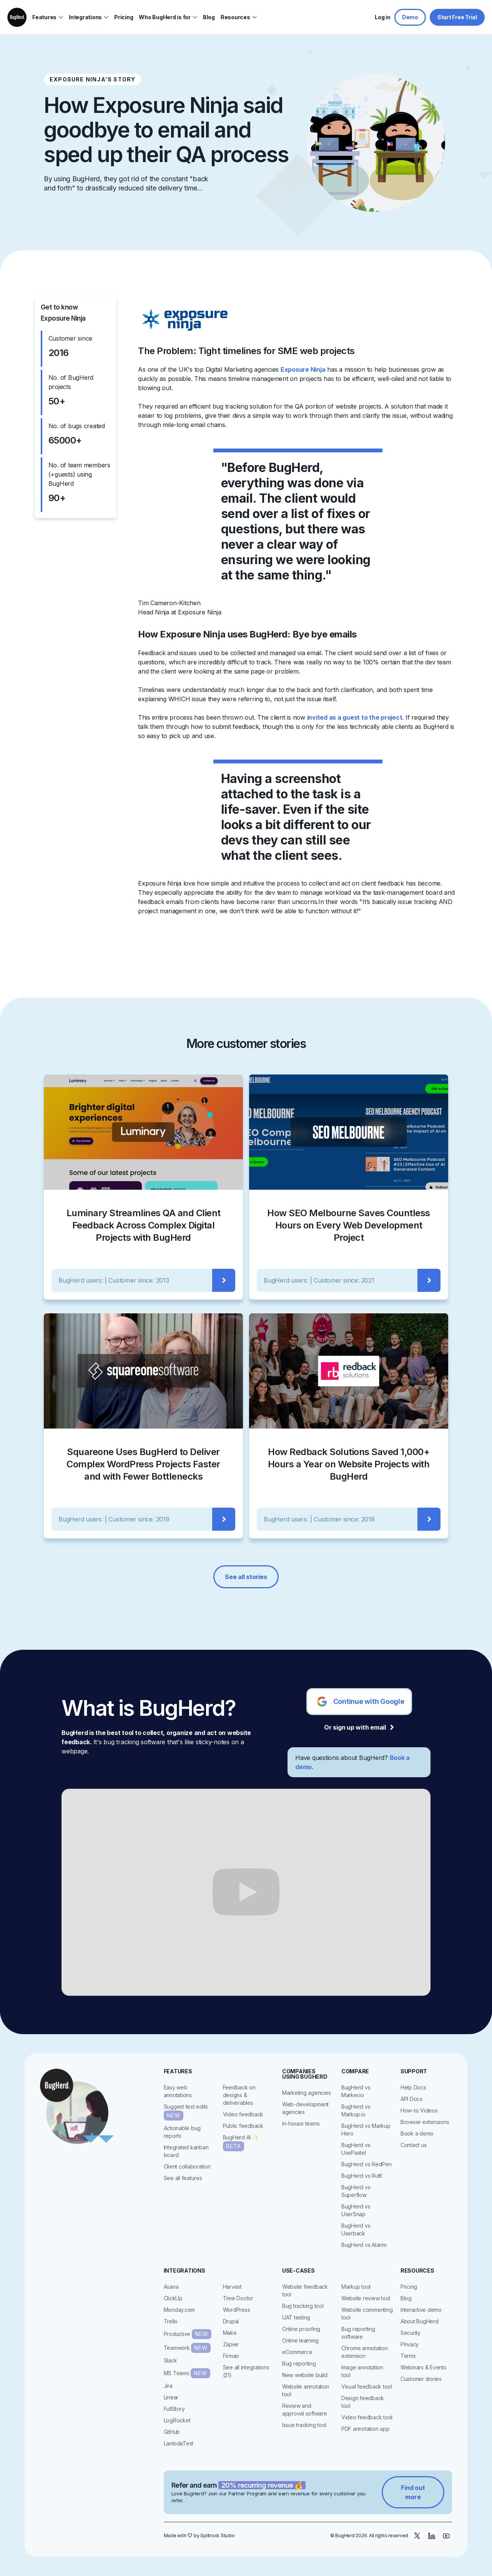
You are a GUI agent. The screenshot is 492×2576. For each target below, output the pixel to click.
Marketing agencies (306, 2092)
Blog (406, 2298)
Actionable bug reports (182, 2132)
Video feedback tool (366, 2417)
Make (230, 2332)
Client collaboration (187, 2166)
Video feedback (243, 2114)
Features (44, 17)
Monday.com (179, 2309)
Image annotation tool (362, 2371)
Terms (408, 2356)
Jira (168, 2385)
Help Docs (413, 2087)
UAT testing (296, 2317)
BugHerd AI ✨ (241, 2142)
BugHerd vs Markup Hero (366, 2129)
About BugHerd (420, 2321)
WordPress (236, 2309)
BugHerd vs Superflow (356, 2191)
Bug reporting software (358, 2333)
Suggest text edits (186, 2112)
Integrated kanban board (186, 2151)
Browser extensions (425, 2122)
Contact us (414, 2145)
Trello (171, 2321)
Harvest (232, 2286)
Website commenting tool (367, 2313)
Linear (171, 2397)
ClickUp (173, 2298)
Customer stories (421, 2379)
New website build (304, 2375)
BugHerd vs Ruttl (361, 2175)
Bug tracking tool (303, 2306)
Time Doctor (238, 2298)
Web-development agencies (305, 2108)
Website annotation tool (305, 2390)
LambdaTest (179, 2443)
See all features (183, 2178)
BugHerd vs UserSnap (356, 2210)
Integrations (85, 17)
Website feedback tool (305, 2290)
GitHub (172, 2432)
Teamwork (187, 2348)
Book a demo (417, 2133)
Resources (235, 17)
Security (411, 2332)
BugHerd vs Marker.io (356, 2091)
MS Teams (187, 2373)
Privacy (410, 2344)
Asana (171, 2286)
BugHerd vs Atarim (364, 2245)
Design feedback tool (362, 2402)
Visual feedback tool (366, 2386)
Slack (170, 2360)
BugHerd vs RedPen (366, 2164)
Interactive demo (421, 2309)
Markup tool (356, 2286)
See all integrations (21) (246, 2371)
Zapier (231, 2344)
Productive (187, 2334)
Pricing (409, 2286)
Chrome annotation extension (364, 2352)
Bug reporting (299, 2363)
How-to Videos (419, 2110)
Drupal (231, 2321)
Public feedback (243, 2125)
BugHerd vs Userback (356, 2229)
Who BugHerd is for (165, 17)
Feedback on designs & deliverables (239, 2095)
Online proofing (301, 2329)
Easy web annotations (178, 2091)
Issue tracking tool (304, 2425)
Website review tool (365, 2298)
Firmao (231, 2356)
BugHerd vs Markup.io (356, 2110)
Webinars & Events (423, 2367)
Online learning (300, 2340)
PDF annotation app (365, 2428)
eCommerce (297, 2352)
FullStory (174, 2408)
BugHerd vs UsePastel (356, 2149)
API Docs (411, 2099)
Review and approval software (304, 2409)
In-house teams (301, 2123)
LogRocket (177, 2420)
